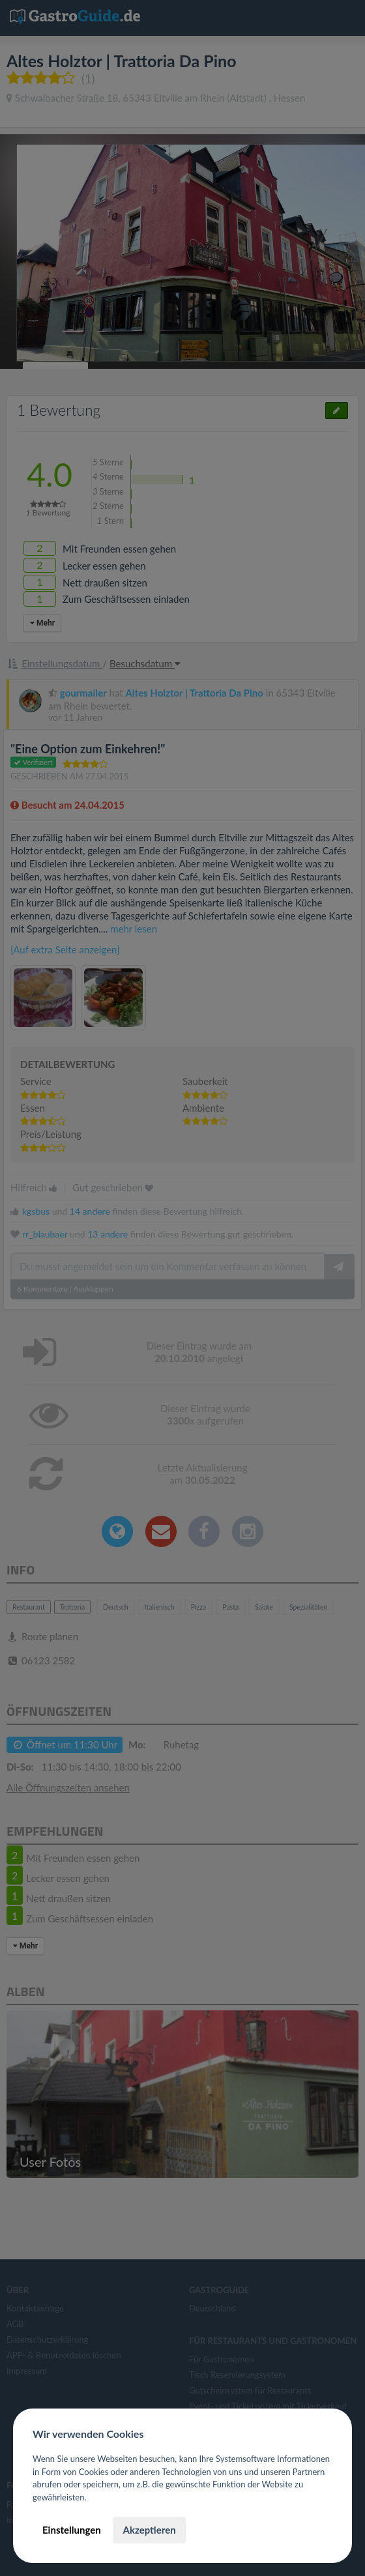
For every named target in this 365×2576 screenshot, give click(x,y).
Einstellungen (71, 2530)
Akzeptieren (149, 2530)
